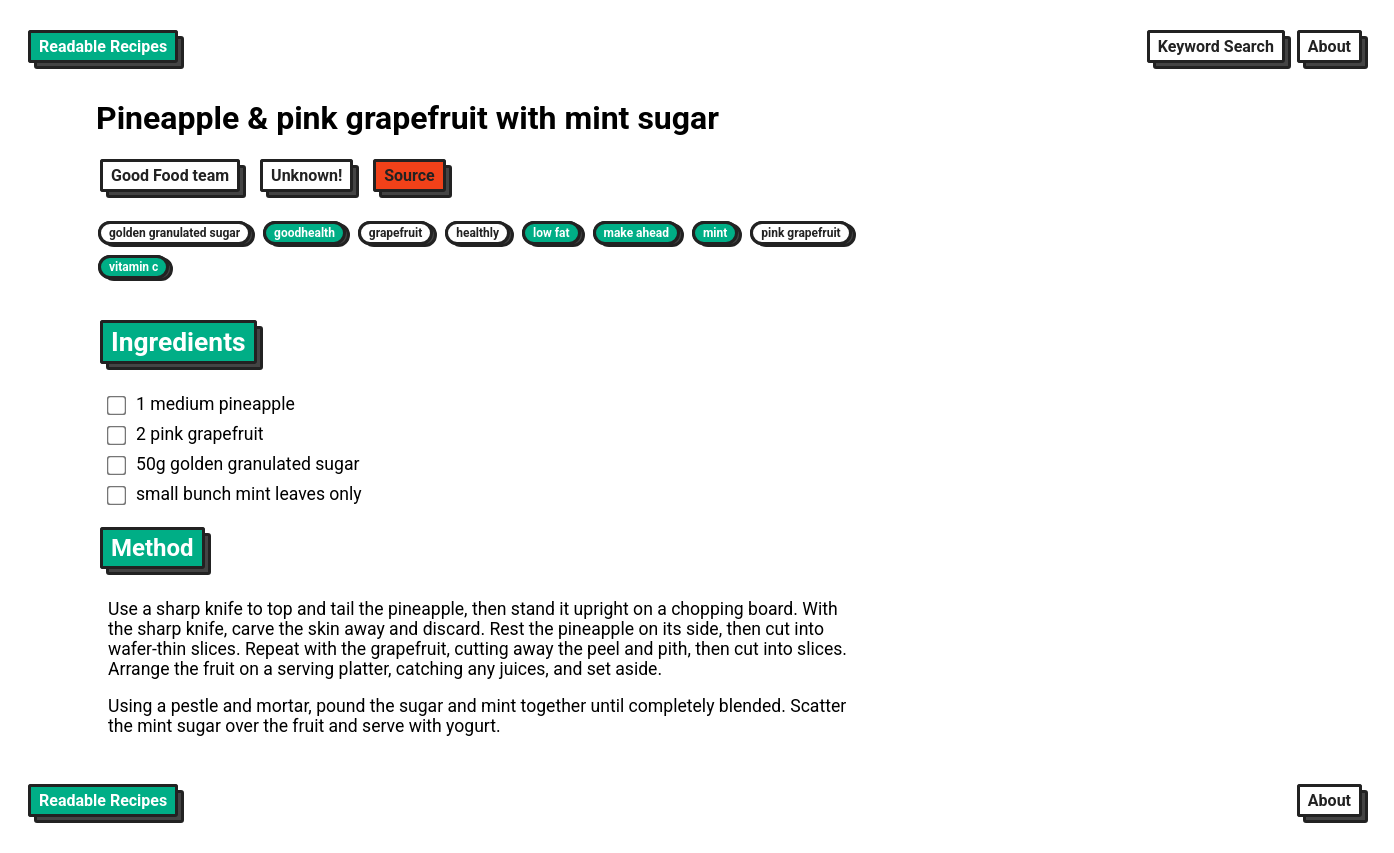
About (1329, 46)
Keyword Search (1216, 46)
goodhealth (304, 233)
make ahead (636, 233)
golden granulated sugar (174, 233)
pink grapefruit (800, 233)
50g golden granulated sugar (233, 464)
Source (409, 175)
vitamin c (133, 267)
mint (715, 233)
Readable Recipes (103, 46)
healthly (477, 233)
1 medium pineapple (201, 404)
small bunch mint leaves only (234, 494)
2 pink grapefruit (185, 434)
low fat (551, 233)
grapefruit (395, 233)
